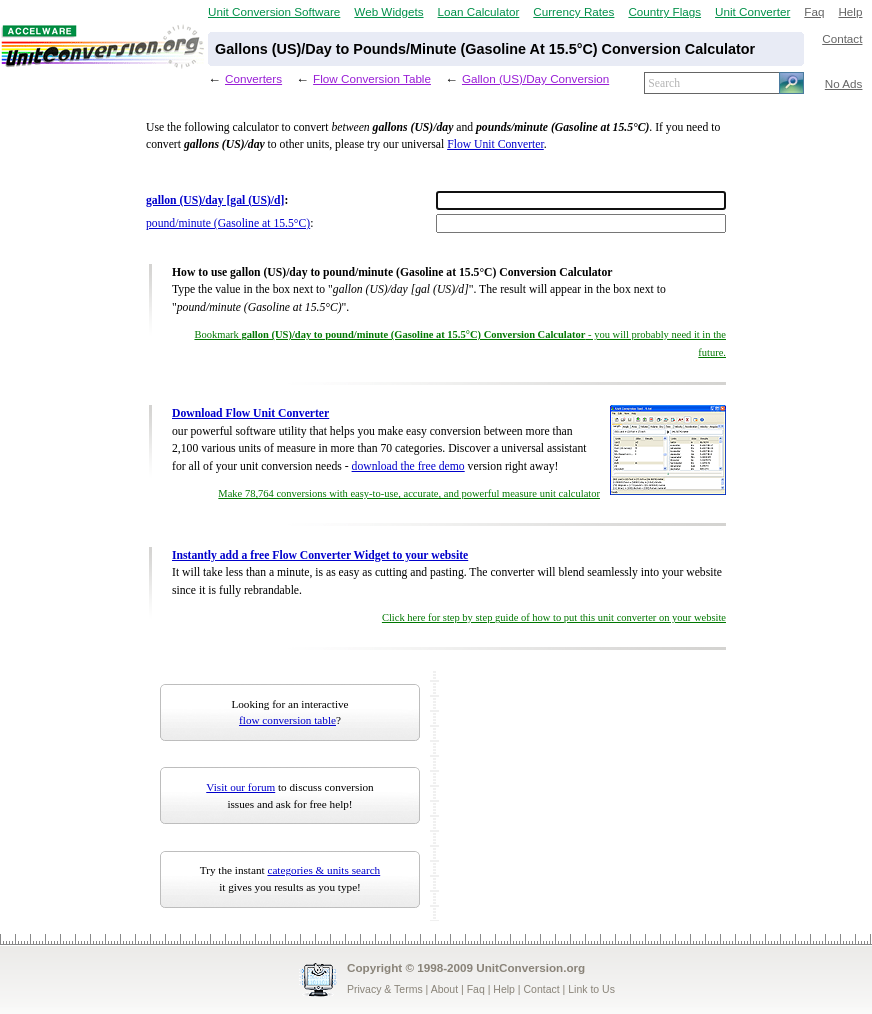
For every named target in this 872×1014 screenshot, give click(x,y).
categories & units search (323, 870)
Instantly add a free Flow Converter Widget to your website (320, 555)
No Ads (844, 83)
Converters (253, 78)
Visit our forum (240, 787)
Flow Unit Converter (495, 144)
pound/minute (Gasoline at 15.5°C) (228, 223)
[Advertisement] (569, 796)
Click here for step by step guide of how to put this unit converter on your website (554, 617)
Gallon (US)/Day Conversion (535, 78)
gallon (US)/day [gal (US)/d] (215, 200)
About (444, 989)
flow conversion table (287, 720)
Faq (814, 11)
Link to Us (591, 989)
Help (850, 11)
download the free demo (408, 466)
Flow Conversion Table (372, 78)
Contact (842, 38)
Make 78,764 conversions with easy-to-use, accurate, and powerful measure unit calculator (409, 493)
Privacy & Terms (385, 989)
